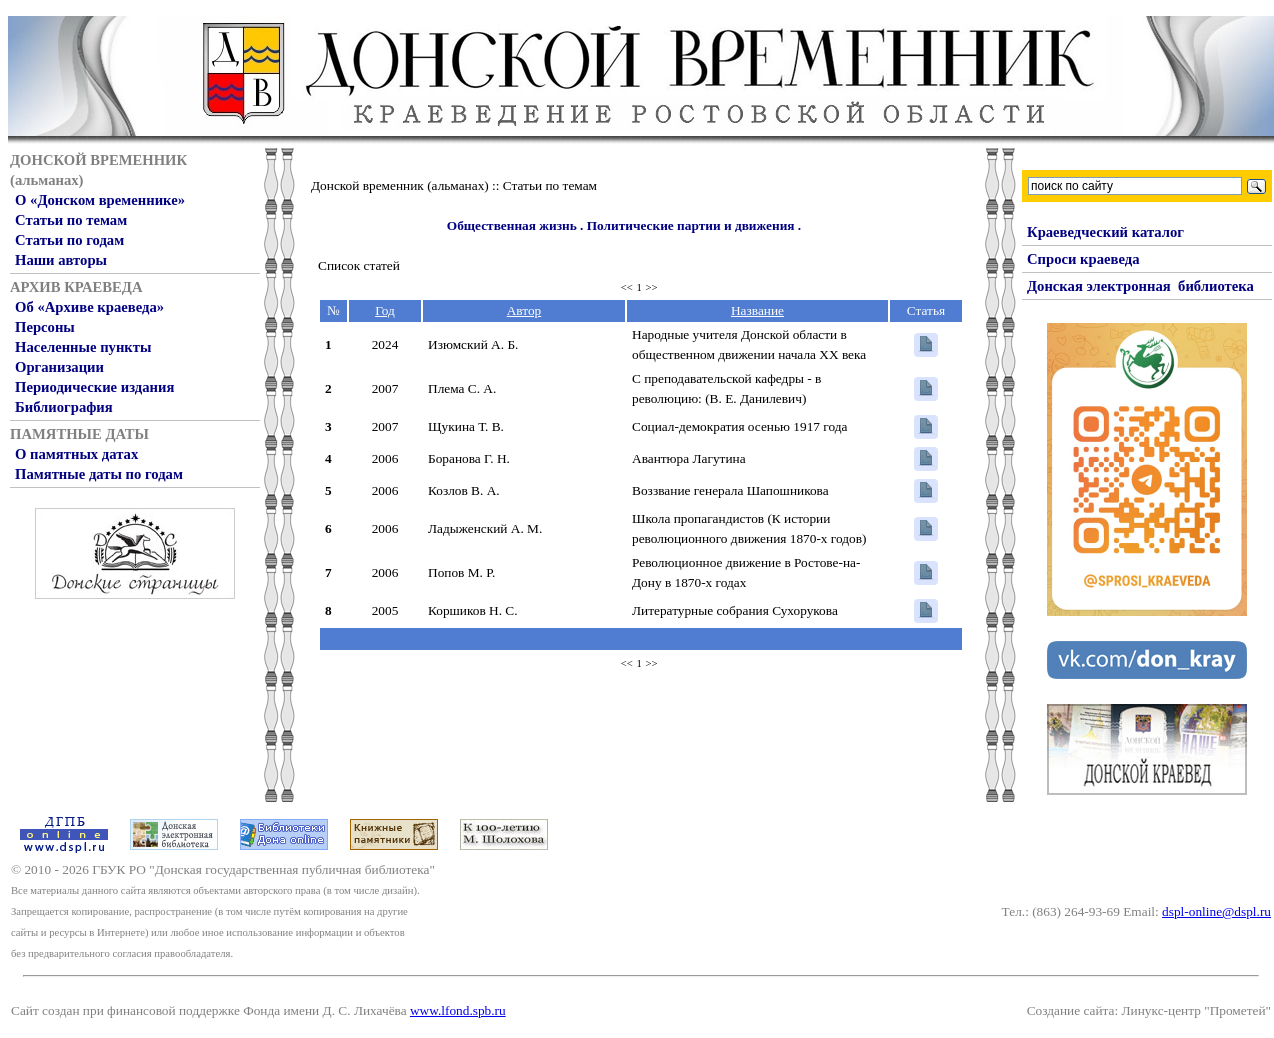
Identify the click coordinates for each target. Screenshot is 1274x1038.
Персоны (45, 327)
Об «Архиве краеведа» (89, 307)
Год (385, 310)
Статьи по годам (69, 240)
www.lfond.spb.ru (458, 1010)
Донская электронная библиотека (1140, 286)
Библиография (64, 407)
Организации (59, 367)
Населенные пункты (83, 347)
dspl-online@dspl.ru (1216, 911)
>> (652, 287)
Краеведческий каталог (1105, 232)
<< (627, 287)
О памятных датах (76, 454)
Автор (524, 310)
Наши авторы (61, 260)
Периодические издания (94, 387)
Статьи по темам (71, 220)
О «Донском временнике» (100, 200)
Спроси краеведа (1083, 259)
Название (757, 310)
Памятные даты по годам (99, 474)
